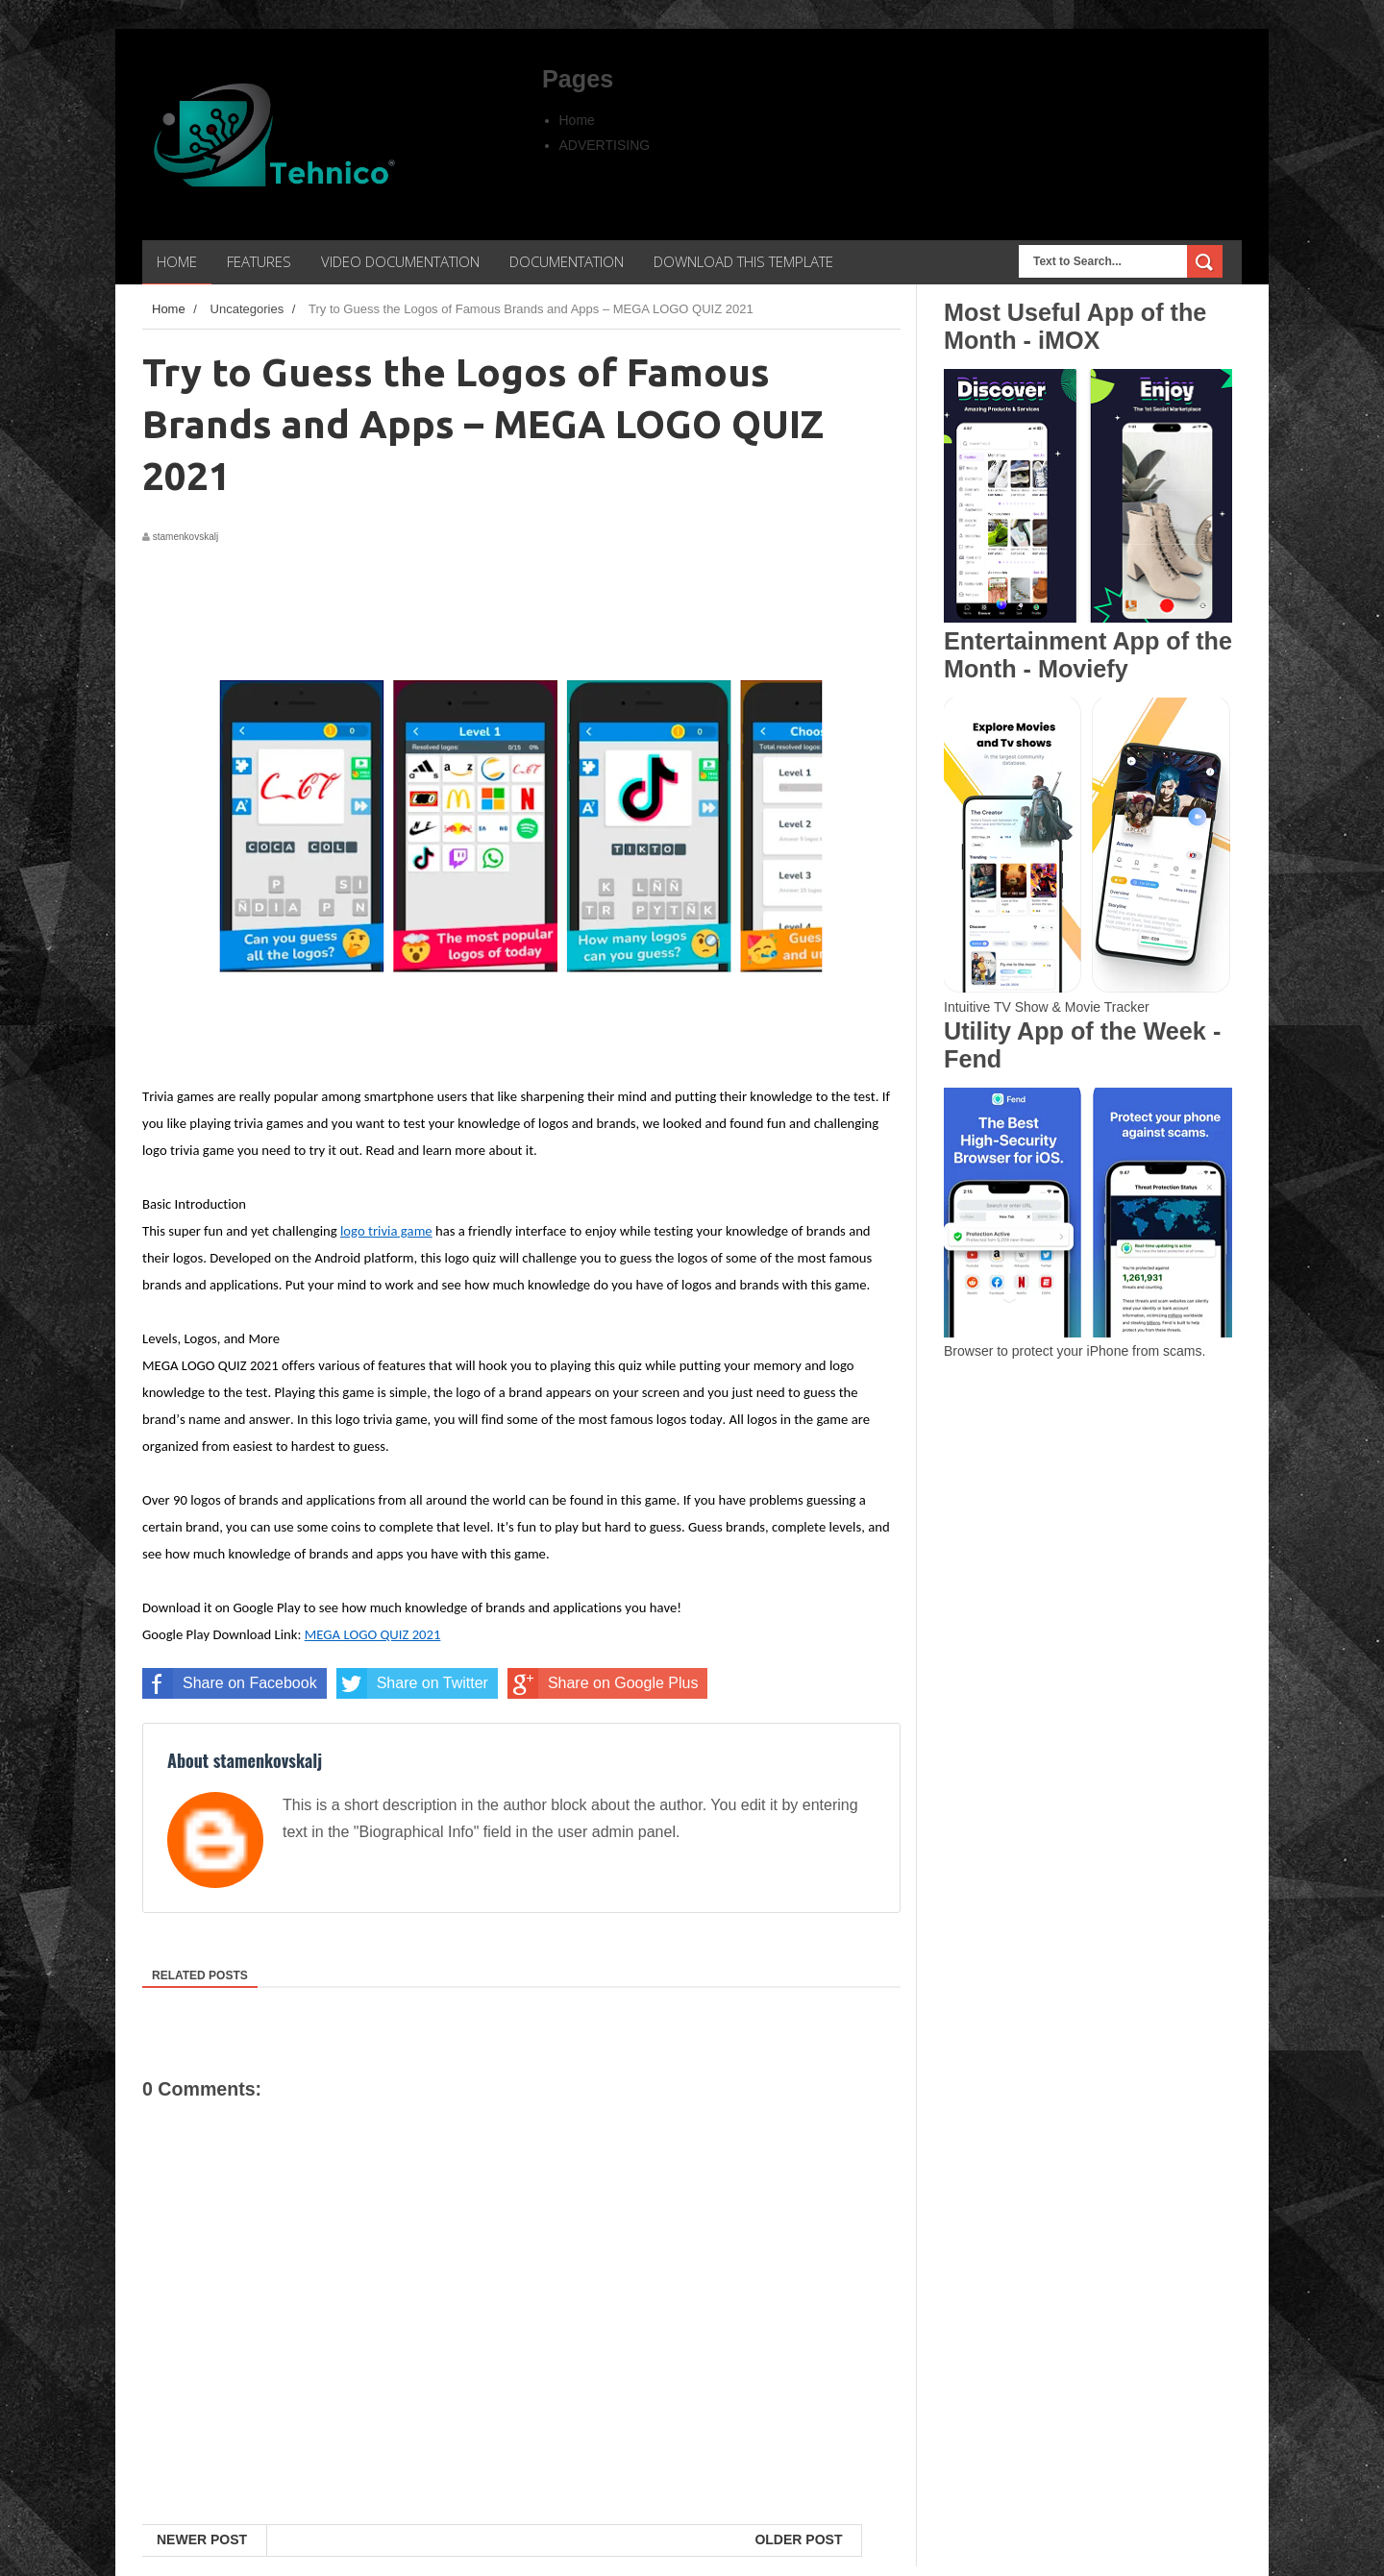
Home (577, 120)
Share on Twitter (412, 1683)
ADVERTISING (605, 145)
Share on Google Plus (603, 1683)
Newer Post (202, 2539)
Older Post (798, 2539)
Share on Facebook (229, 1683)
